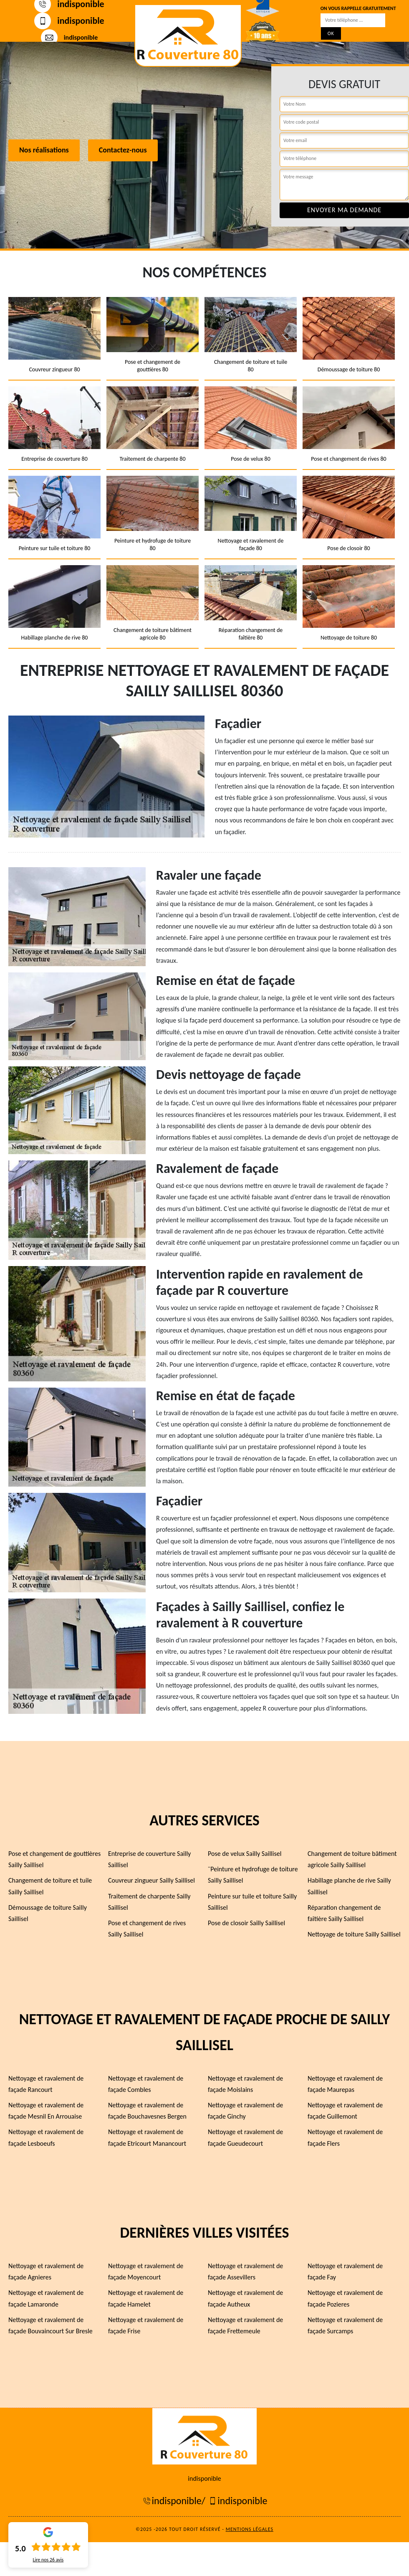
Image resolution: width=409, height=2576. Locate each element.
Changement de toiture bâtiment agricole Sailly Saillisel (352, 1859)
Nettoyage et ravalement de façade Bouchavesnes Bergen (147, 2110)
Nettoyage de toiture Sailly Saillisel (354, 1934)
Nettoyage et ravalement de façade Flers (345, 2137)
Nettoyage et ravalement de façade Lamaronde (45, 2298)
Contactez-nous (123, 150)
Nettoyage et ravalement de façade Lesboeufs (45, 2137)
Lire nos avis (48, 2560)
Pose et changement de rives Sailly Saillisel (147, 1928)
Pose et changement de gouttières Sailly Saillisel (54, 1859)
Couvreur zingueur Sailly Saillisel (151, 1880)
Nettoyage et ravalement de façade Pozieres (345, 2298)
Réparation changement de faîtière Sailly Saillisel (344, 1913)
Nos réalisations (44, 150)
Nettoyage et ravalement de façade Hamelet (145, 2298)
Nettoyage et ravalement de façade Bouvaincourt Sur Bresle (50, 2325)
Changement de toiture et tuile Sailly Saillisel (50, 1886)
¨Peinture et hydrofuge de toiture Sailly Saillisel (253, 1874)
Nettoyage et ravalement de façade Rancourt (45, 2084)
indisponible (69, 21)
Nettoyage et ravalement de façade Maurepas (345, 2084)
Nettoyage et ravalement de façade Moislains (245, 2084)
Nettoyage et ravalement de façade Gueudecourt (245, 2137)
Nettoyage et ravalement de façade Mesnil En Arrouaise (45, 2110)
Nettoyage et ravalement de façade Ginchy (245, 2110)
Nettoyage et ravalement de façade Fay (345, 2271)
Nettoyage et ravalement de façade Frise (145, 2325)
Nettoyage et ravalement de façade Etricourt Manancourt (147, 2137)
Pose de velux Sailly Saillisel (244, 1854)
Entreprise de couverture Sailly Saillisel (149, 1859)
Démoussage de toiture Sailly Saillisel (47, 1913)
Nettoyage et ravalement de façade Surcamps (345, 2325)
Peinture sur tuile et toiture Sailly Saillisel (252, 1901)
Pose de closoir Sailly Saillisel (246, 1923)
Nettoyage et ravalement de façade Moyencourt (145, 2271)
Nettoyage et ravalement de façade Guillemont (345, 2110)
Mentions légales (249, 2529)
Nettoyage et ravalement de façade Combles (145, 2084)
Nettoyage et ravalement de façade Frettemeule (245, 2325)
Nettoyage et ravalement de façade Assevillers (245, 2271)
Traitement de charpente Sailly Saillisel (149, 1901)
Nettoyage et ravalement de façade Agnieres (45, 2271)
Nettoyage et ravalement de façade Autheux (245, 2298)
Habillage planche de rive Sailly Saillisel (349, 1886)
